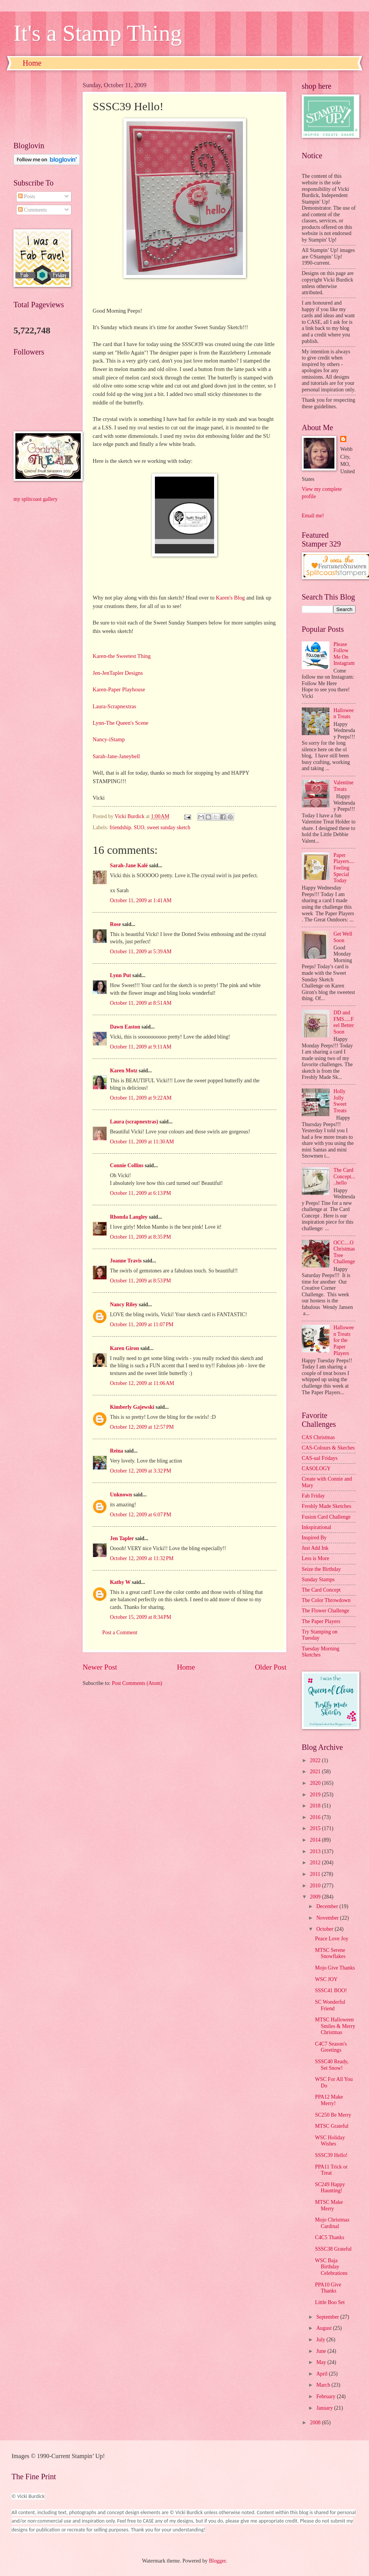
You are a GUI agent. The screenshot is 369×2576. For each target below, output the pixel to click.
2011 (316, 1874)
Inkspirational (316, 1527)
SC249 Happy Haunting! (330, 2188)
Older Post (270, 1667)
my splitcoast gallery (35, 499)
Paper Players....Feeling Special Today (344, 867)
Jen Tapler (122, 1538)
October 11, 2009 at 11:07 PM (141, 1324)
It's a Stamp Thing (97, 33)
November (328, 1918)
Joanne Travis (126, 1261)
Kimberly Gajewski (132, 1407)
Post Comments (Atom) (137, 1683)
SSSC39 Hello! (331, 2155)
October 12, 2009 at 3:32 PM (140, 1471)
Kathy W (120, 1582)
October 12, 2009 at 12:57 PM (142, 1427)
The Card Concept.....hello (344, 1176)
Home (32, 63)
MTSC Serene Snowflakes (330, 1953)
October (325, 1929)
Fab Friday (313, 1496)
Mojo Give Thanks (335, 1968)
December (327, 1906)
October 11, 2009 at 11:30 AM (142, 1142)
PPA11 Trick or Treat (331, 2170)
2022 (316, 1760)
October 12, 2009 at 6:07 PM (140, 1514)
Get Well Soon (343, 937)
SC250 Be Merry (333, 2115)
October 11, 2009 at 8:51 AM (140, 1003)
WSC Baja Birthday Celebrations (331, 2267)
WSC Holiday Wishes (330, 2141)
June (321, 2351)
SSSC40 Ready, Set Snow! (331, 2065)
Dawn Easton (125, 1027)
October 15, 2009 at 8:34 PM (140, 1617)
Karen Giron (124, 1348)
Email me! (313, 516)
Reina (116, 1451)
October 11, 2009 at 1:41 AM (140, 900)
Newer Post (100, 1667)
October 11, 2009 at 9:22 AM (140, 1098)
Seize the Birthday (321, 1569)
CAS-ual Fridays (319, 1458)
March (323, 2385)
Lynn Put (120, 975)
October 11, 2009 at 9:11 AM (140, 1047)
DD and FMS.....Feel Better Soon (344, 1022)
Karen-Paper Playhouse (119, 689)
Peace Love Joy (331, 1939)
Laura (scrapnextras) (134, 1122)
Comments (32, 210)
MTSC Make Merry (328, 2205)
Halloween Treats (344, 713)
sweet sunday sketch (168, 827)
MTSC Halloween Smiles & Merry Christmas (335, 2026)
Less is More (315, 1558)
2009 (316, 1897)
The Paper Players (321, 1621)
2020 (316, 1783)
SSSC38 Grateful (333, 2249)
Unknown (121, 1495)
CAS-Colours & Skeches (328, 1448)
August (324, 2328)
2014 (316, 1840)
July (321, 2339)
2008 (316, 2422)
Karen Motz (123, 1070)
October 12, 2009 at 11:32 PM (142, 1558)
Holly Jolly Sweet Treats (340, 1100)
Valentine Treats (344, 786)
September (328, 2317)
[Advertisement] (40, 106)
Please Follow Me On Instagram (344, 653)
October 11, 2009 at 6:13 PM (140, 1193)
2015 (316, 1828)
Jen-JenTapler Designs (118, 673)
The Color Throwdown (326, 1600)
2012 (316, 1862)
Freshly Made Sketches (326, 1506)
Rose (115, 924)
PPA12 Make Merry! (329, 2100)
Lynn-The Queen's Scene (120, 723)
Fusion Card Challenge (326, 1517)
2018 (316, 1806)
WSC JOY (326, 1979)
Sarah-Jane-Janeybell (116, 756)
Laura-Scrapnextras (114, 706)
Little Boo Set (329, 2302)
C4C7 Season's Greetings (331, 2047)
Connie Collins (126, 1165)
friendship (120, 827)
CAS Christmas (318, 1437)
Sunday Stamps (318, 1579)
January (325, 2408)
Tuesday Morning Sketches (320, 1652)
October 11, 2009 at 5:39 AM (140, 951)
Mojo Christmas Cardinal (332, 2223)
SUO (139, 827)
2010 (316, 1886)
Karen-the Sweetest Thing (122, 656)
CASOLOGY (316, 1468)
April (322, 2374)
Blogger (217, 2561)
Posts (26, 196)
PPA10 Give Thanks (328, 2288)
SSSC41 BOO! (331, 1990)
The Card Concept (321, 1590)
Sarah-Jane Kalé (129, 865)
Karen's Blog (230, 598)
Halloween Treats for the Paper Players (344, 1340)
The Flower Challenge (325, 1611)
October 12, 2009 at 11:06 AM (142, 1383)
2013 (316, 1851)
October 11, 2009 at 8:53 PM (140, 1281)
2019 (316, 1794)
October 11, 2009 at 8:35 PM (140, 1237)
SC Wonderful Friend (330, 2005)
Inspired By (314, 1538)
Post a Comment (119, 1632)
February (326, 2396)
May (321, 2362)
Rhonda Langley (129, 1217)
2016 (316, 1817)
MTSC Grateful (331, 2126)
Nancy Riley (124, 1304)
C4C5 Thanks (329, 2237)
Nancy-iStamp (109, 739)
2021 (316, 1771)
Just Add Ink (315, 1548)
